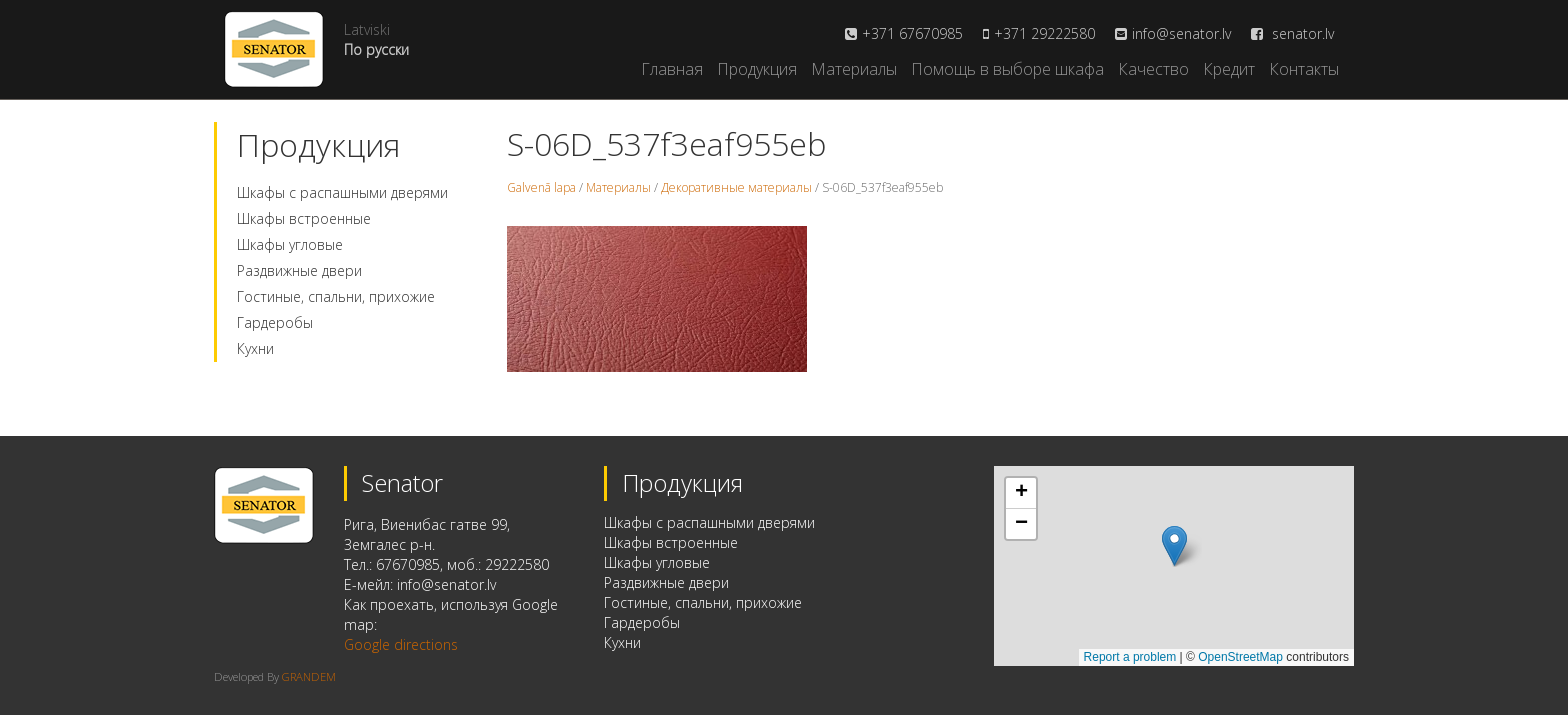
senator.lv (1292, 33)
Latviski (367, 29)
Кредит (1229, 69)
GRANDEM (309, 676)
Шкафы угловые (290, 244)
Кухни (255, 348)
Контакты (1304, 69)
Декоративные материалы (736, 187)
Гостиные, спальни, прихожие (336, 296)
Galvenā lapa (541, 187)
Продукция (757, 69)
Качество (1153, 69)
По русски (376, 49)
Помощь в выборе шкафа (1007, 69)
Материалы (854, 69)
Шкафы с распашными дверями (342, 192)
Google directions (401, 644)
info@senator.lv (1181, 33)
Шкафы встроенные (304, 218)
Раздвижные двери (299, 270)
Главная (672, 69)
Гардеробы (275, 322)
